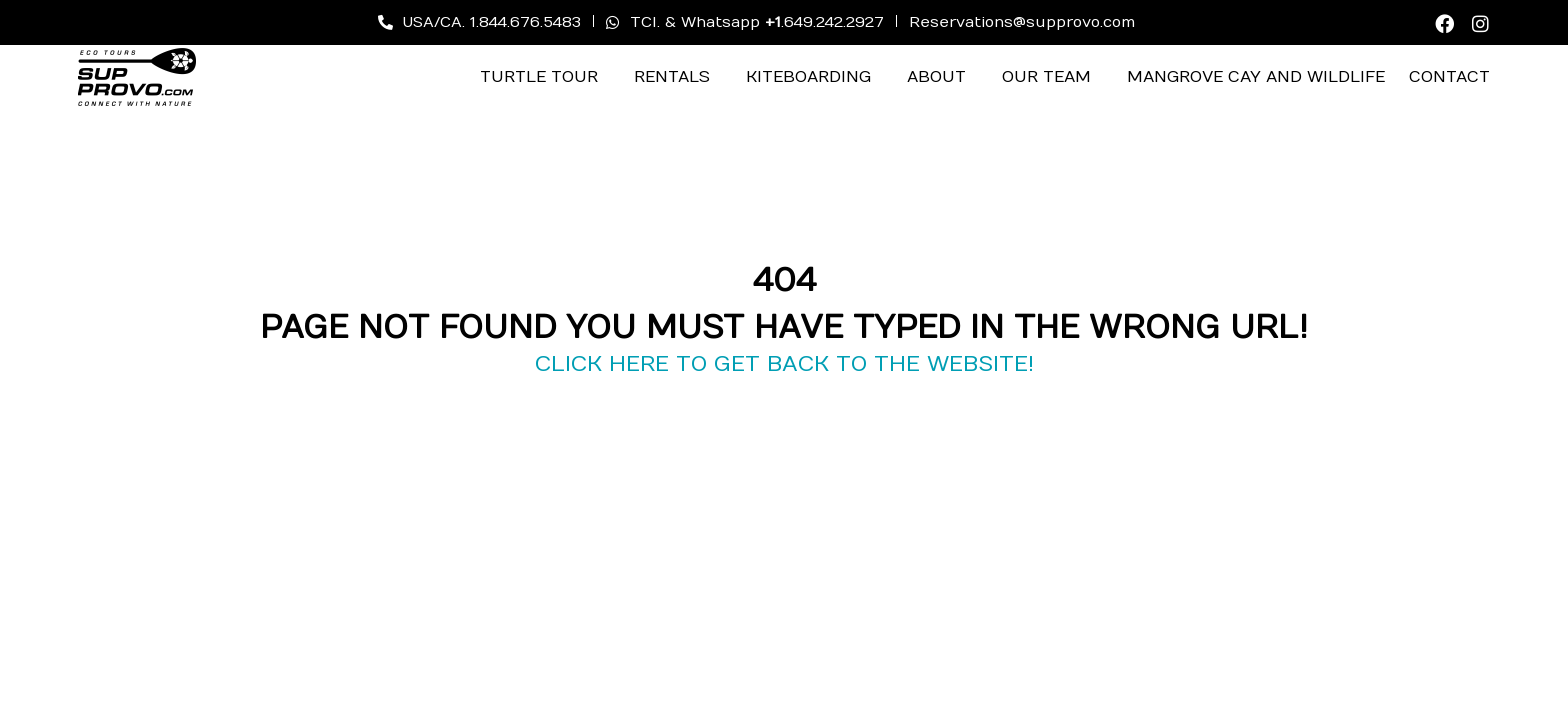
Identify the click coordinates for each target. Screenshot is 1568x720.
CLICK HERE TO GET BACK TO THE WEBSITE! (784, 364)
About (936, 77)
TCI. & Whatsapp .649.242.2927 (745, 22)
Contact (1449, 77)
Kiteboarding (808, 77)
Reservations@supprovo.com (1022, 22)
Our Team (1046, 77)
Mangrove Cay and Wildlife (1256, 77)
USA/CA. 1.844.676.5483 (479, 22)
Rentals (672, 77)
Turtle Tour (539, 77)
